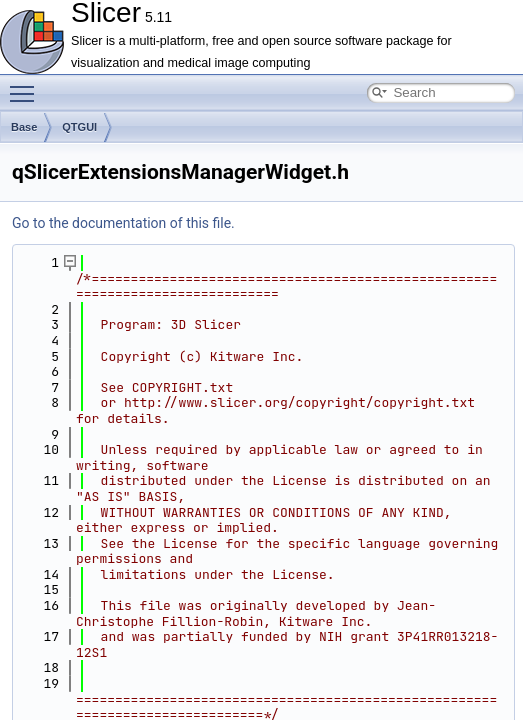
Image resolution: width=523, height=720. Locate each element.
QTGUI (79, 127)
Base (24, 127)
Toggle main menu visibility (27, 85)
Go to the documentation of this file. (123, 223)
